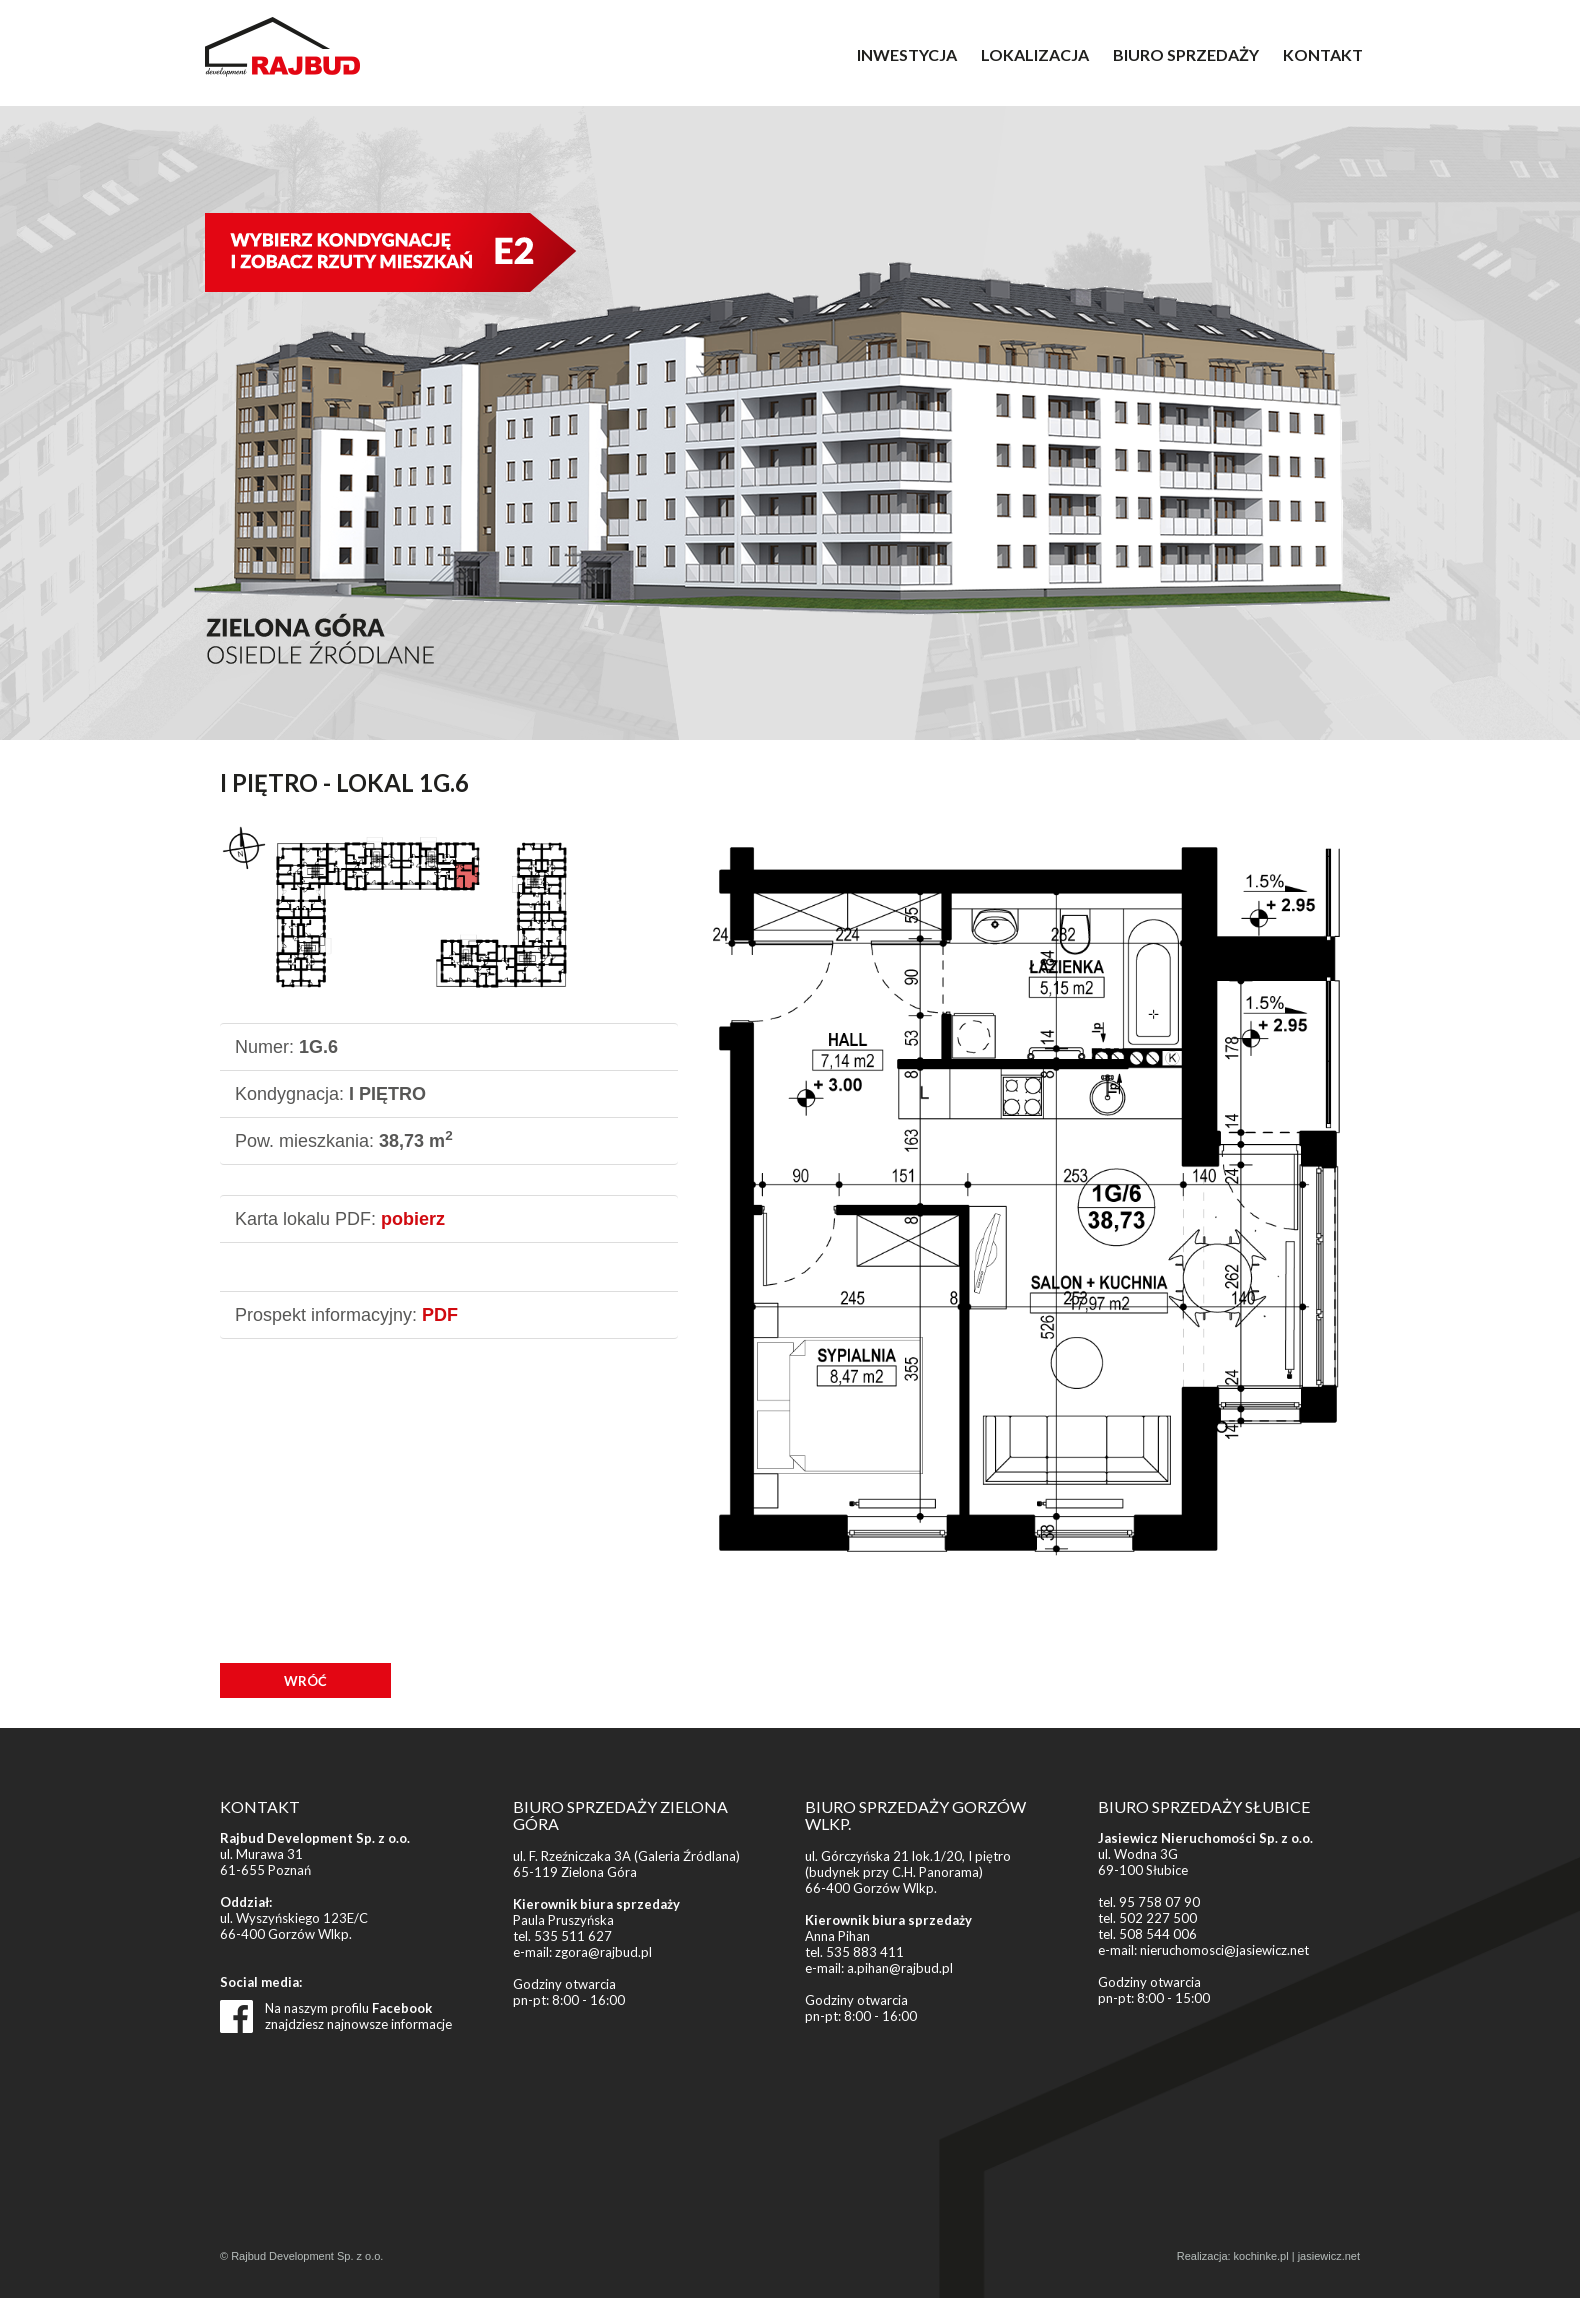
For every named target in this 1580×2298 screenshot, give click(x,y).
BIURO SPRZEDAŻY (1186, 54)
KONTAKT (1323, 54)
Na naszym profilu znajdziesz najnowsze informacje (358, 2016)
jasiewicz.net (1329, 2256)
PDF (440, 1315)
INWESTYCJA (907, 54)
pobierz (413, 1219)
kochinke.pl (1261, 2256)
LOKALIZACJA (1035, 54)
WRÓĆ (305, 1681)
